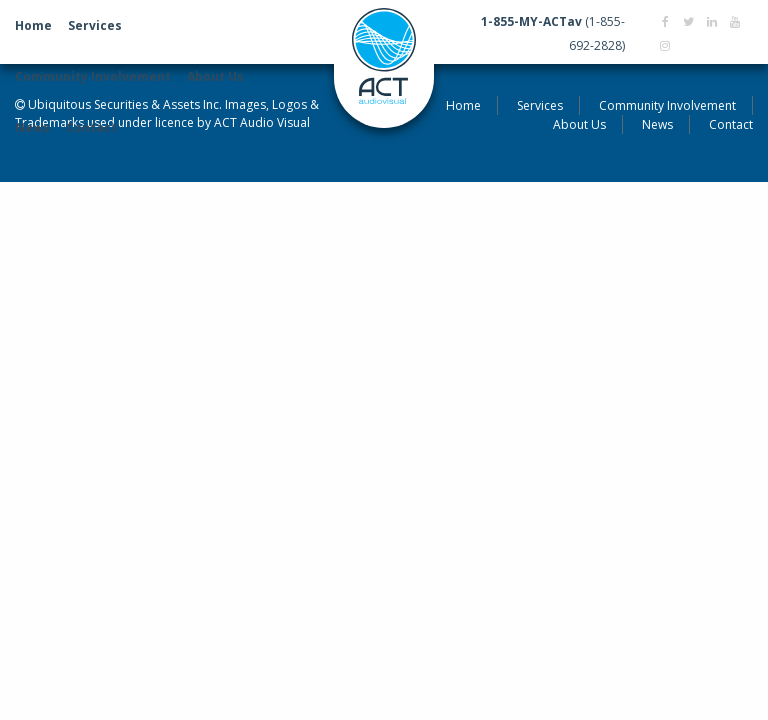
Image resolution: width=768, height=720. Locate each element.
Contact (91, 127)
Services (95, 25)
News (32, 127)
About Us (215, 76)
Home (33, 25)
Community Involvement (93, 76)
